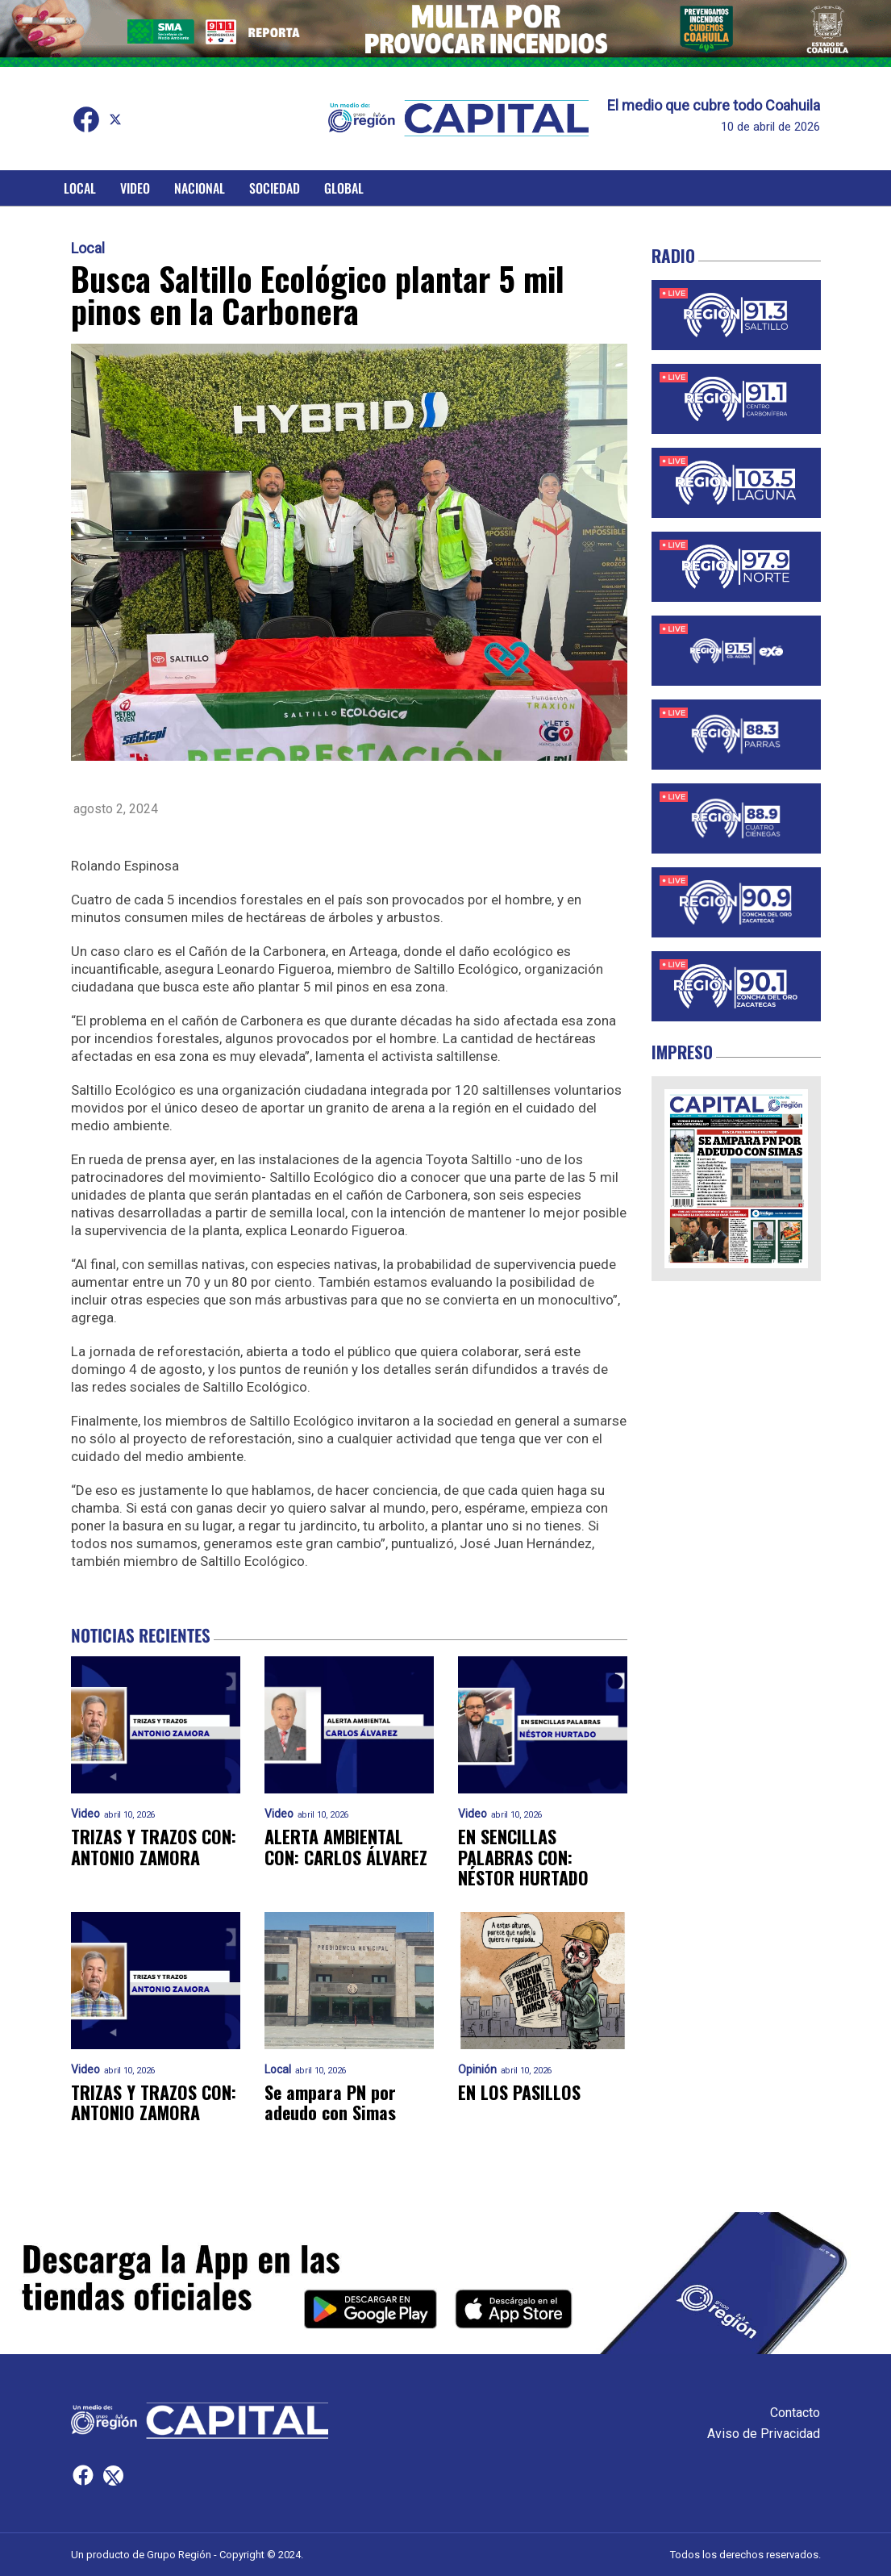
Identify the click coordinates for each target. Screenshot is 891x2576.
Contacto (795, 2412)
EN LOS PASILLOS (519, 2092)
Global (344, 188)
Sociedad (274, 188)
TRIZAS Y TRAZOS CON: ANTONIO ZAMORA (153, 1847)
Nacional (199, 188)
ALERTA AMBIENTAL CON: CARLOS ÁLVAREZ (345, 1847)
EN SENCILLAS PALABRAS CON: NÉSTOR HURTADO (523, 1857)
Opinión (477, 2070)
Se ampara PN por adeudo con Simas (330, 2102)
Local (80, 188)
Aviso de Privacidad (763, 2433)
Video (135, 188)
